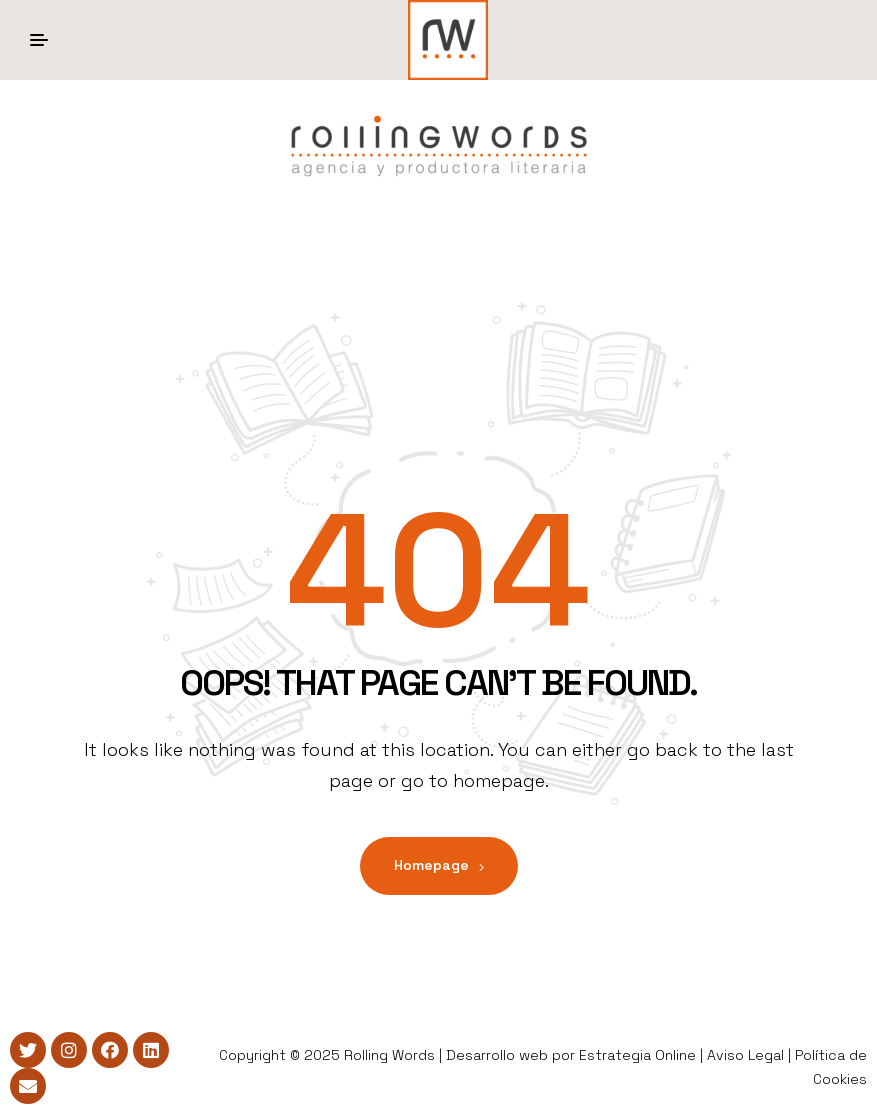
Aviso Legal (745, 1055)
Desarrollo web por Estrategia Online (571, 1055)
